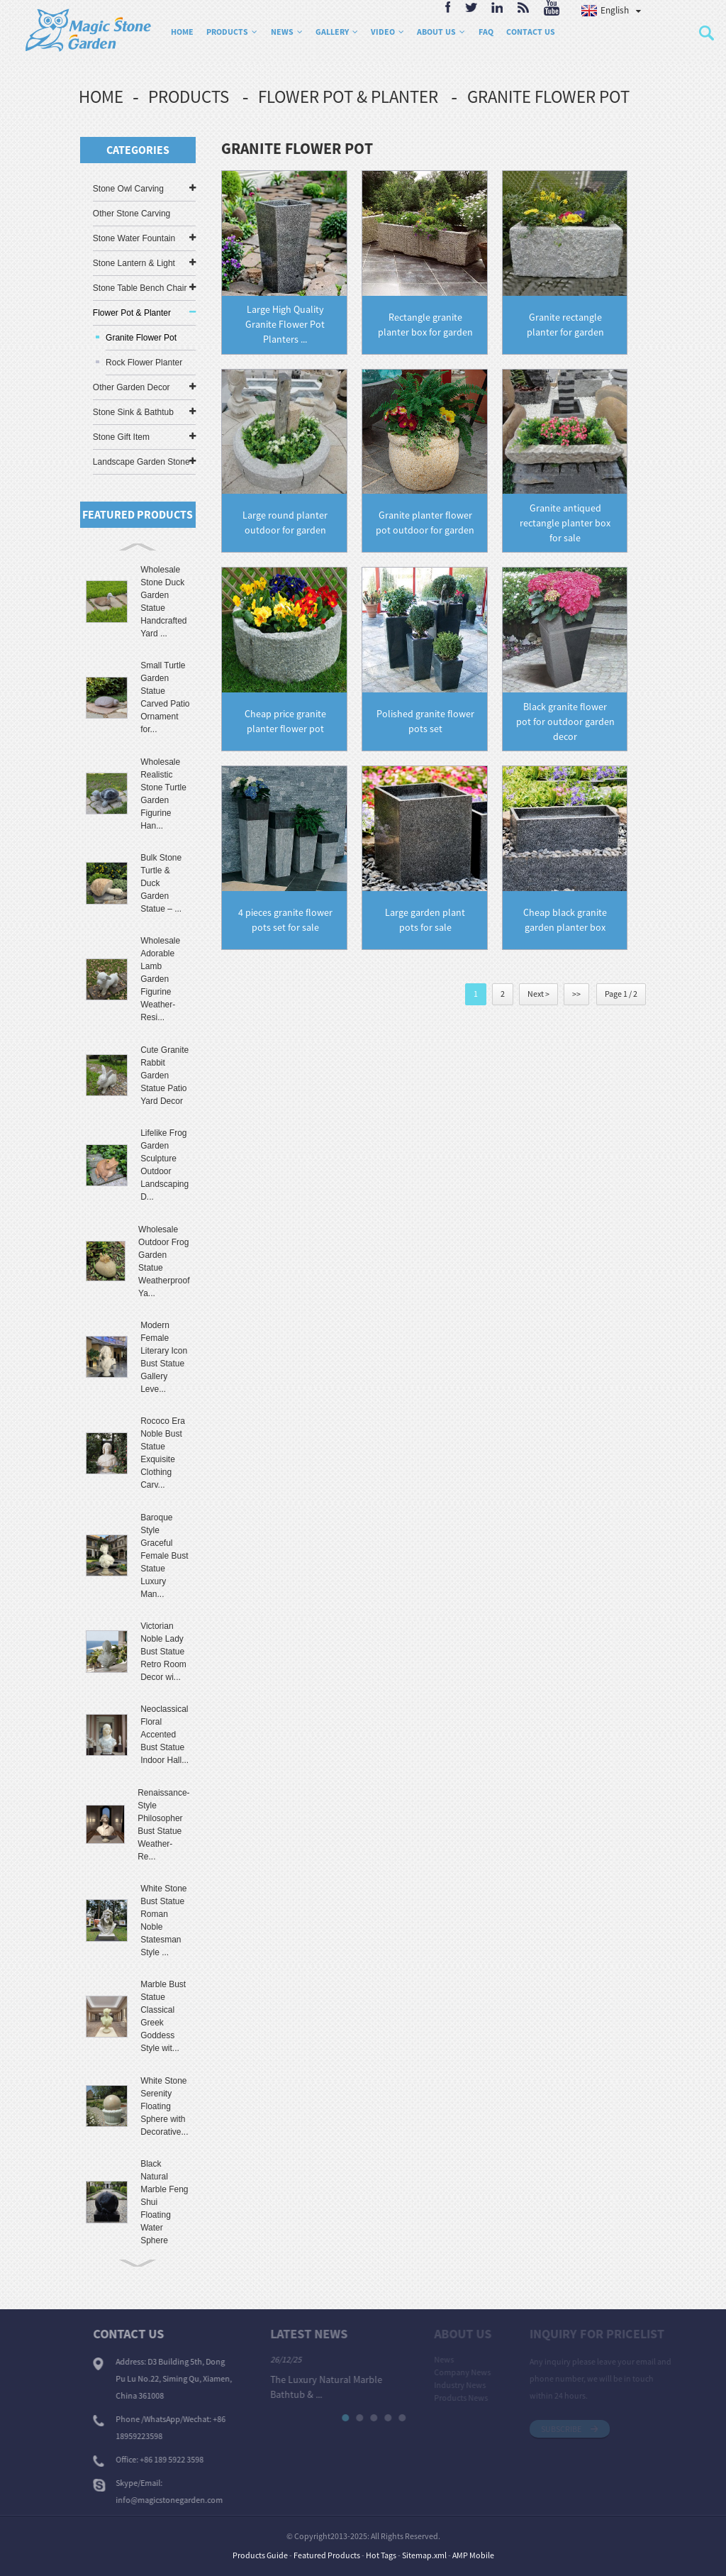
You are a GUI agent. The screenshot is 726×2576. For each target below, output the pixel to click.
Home (101, 96)
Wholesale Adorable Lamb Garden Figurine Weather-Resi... (160, 979)
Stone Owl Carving (128, 189)
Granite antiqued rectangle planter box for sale (565, 523)
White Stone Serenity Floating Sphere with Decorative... (164, 2106)
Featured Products (327, 2555)
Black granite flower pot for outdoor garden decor (565, 721)
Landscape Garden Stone (141, 462)
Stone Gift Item (121, 437)
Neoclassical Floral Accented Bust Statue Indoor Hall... (164, 1734)
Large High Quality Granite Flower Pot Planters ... (285, 324)
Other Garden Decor (131, 387)
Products (188, 96)
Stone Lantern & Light (134, 263)
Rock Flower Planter (144, 362)
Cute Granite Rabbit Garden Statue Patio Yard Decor (164, 1075)
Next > (538, 993)
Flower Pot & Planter (348, 96)
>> (576, 993)
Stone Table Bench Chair (140, 288)
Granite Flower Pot (548, 96)
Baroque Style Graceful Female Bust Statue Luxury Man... (164, 1556)
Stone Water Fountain (134, 238)
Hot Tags (381, 2555)
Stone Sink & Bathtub (133, 412)
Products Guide (260, 2555)
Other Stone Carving (131, 214)
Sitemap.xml (424, 2555)
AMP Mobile (473, 2555)
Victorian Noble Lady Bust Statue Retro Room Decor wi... (163, 1651)
